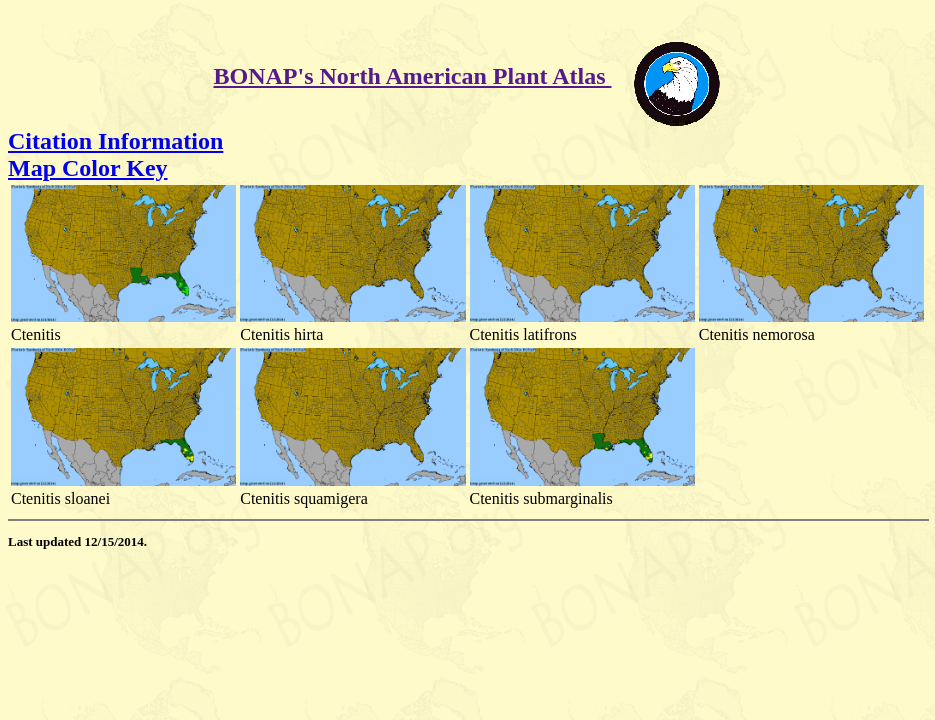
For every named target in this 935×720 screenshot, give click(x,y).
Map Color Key (88, 168)
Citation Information (115, 141)
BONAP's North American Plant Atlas (413, 76)
